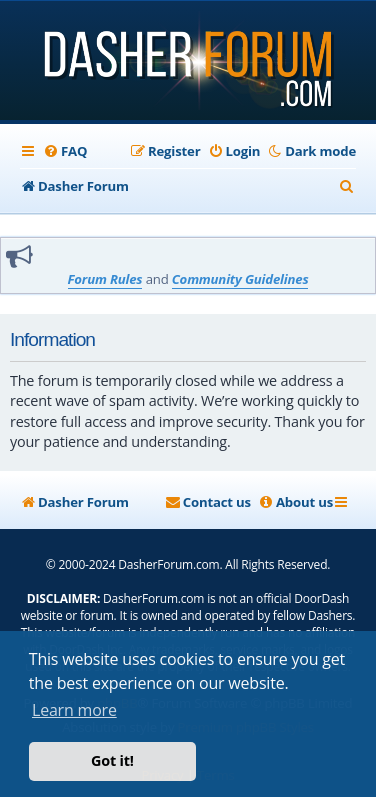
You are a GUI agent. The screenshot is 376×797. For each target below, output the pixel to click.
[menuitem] (65, 151)
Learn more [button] (74, 710)
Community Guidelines (240, 279)
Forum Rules (105, 279)
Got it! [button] (112, 760)
